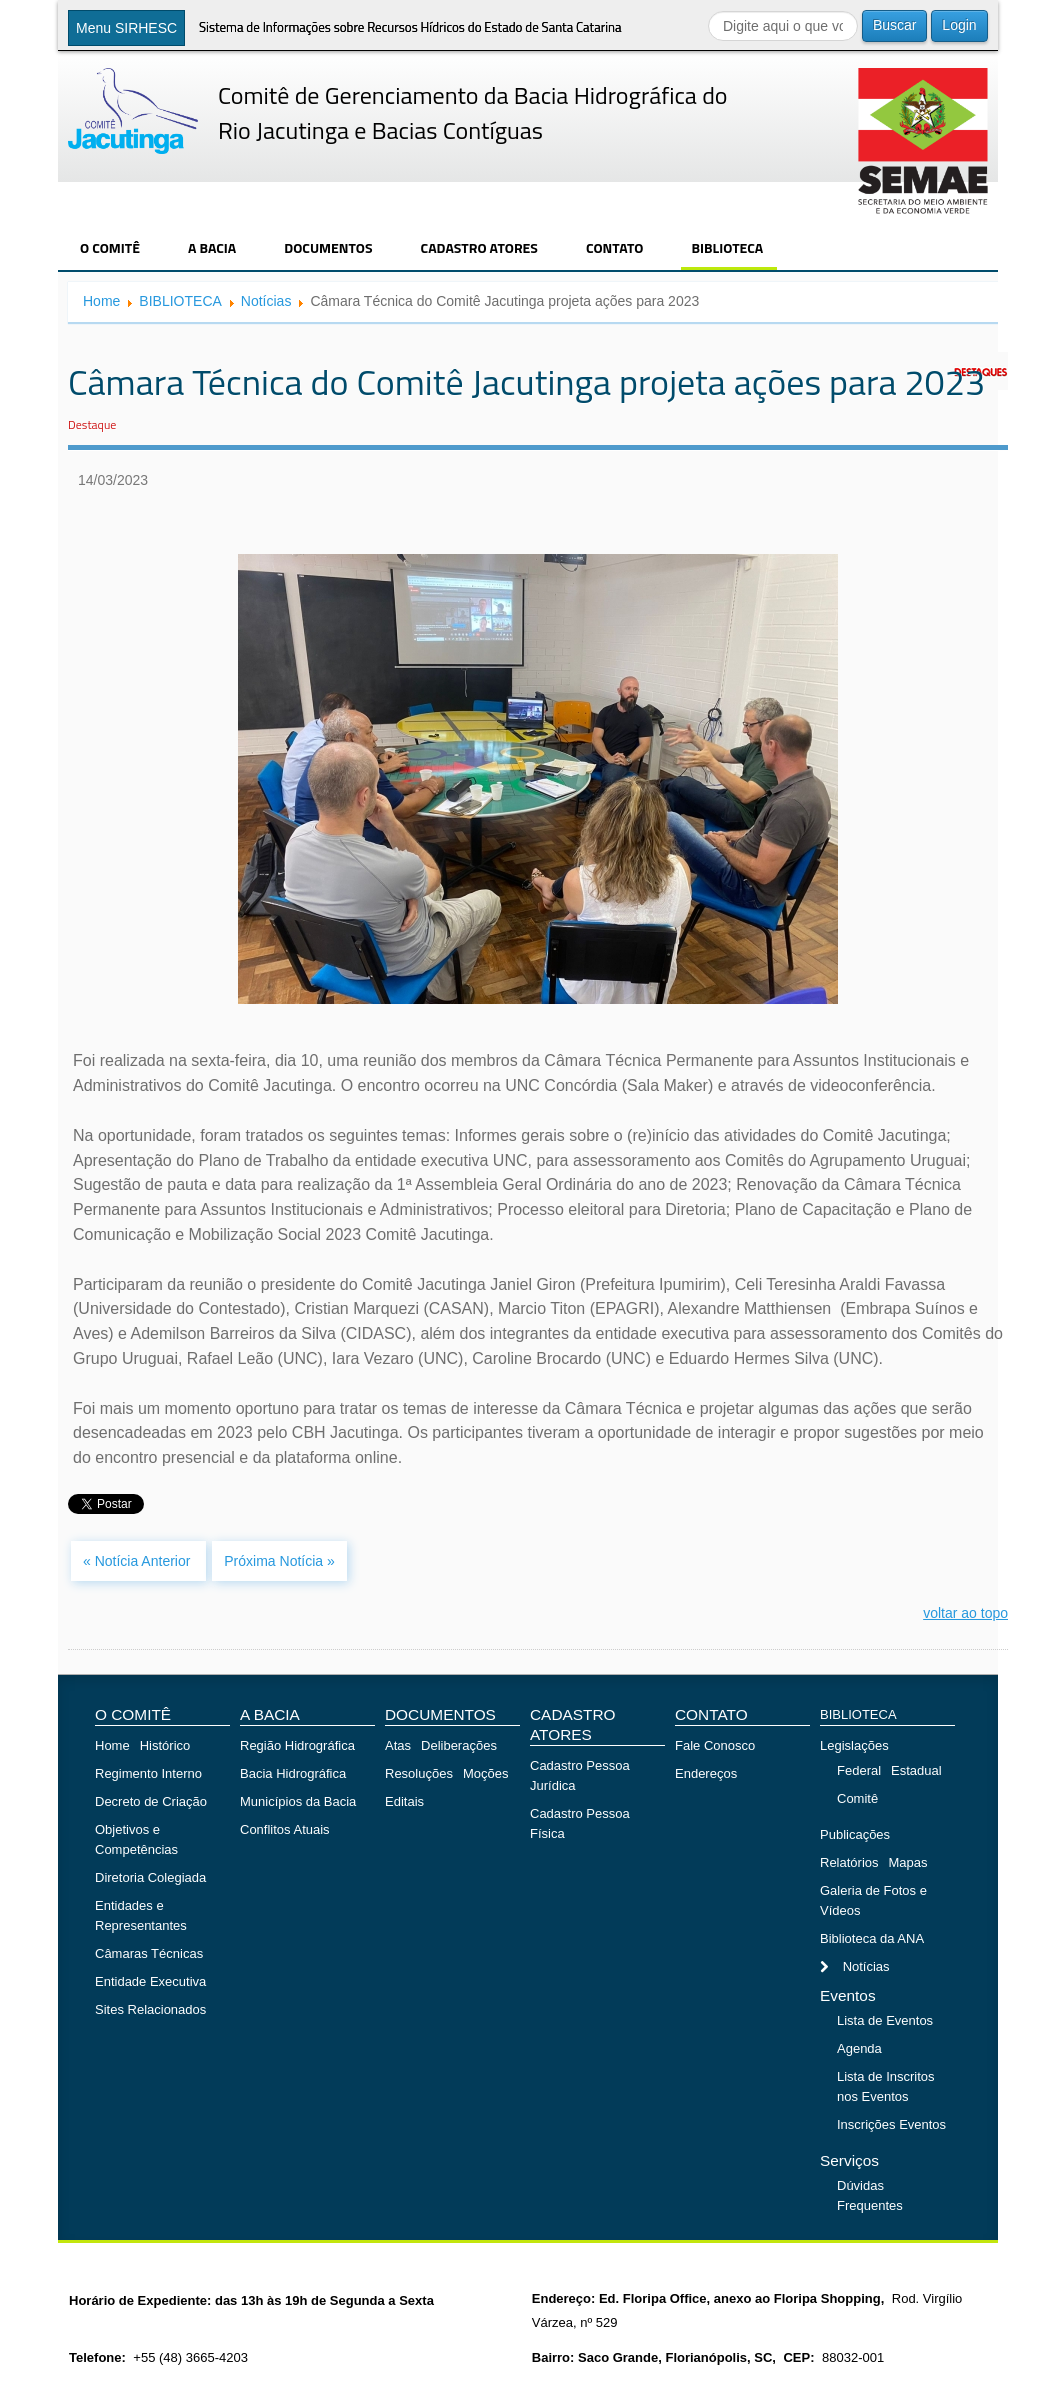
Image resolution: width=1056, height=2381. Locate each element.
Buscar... (708, 10)
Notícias (266, 301)
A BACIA (212, 247)
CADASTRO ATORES (479, 247)
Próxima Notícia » (279, 1561)
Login (959, 25)
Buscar (895, 25)
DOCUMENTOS (328, 247)
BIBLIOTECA (727, 247)
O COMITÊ (110, 247)
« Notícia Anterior (138, 1561)
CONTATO (615, 247)
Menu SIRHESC (126, 28)
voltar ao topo (965, 1613)
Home (101, 301)
